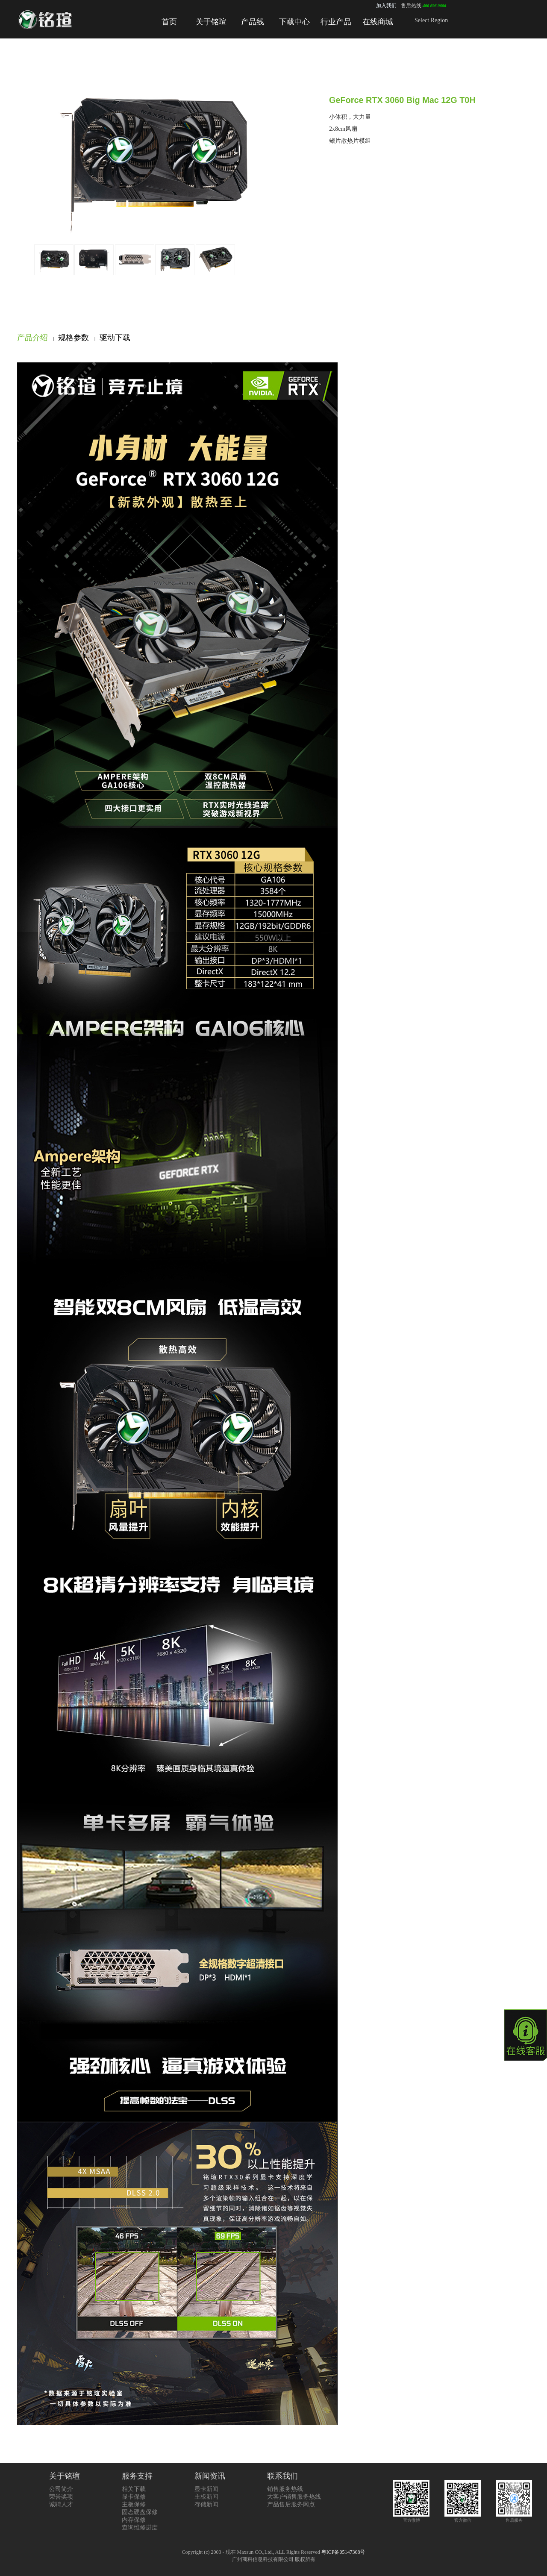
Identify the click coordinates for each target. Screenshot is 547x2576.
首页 (169, 22)
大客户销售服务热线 (294, 2497)
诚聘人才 (61, 2504)
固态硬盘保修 (140, 2512)
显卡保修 (134, 2497)
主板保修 (134, 2504)
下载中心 (294, 22)
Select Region (431, 20)
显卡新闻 (206, 2489)
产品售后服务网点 (291, 2504)
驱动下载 (115, 337)
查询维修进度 (140, 2527)
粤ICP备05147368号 (343, 2552)
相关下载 (134, 2489)
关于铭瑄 (211, 22)
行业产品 (336, 22)
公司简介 (61, 2489)
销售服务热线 (285, 2489)
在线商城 (377, 22)
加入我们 (386, 6)
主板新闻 (206, 2497)
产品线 (252, 22)
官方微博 (411, 2518)
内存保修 (134, 2520)
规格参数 (73, 337)
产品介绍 (32, 337)
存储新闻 (206, 2504)
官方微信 (462, 2518)
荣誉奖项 (61, 2497)
